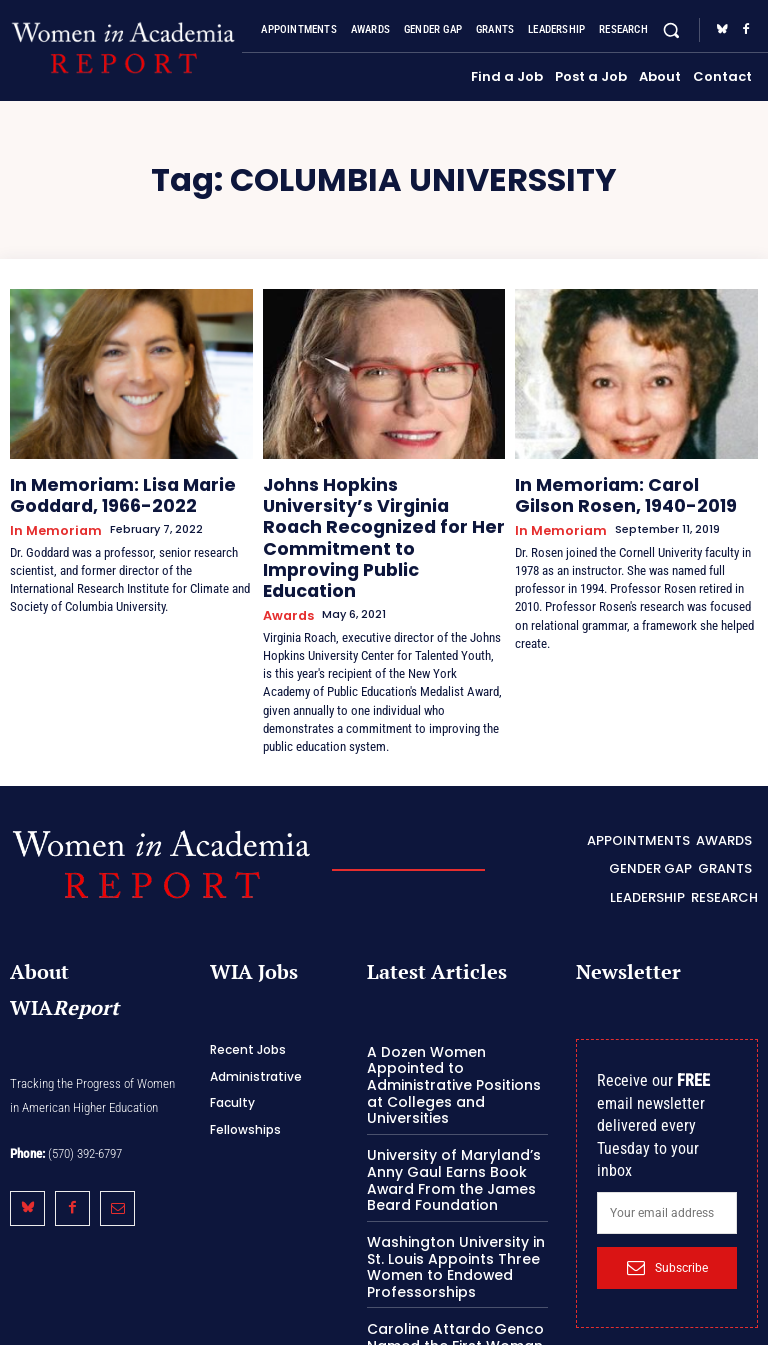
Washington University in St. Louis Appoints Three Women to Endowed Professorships (457, 1171)
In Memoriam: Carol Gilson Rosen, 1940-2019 (615, 490)
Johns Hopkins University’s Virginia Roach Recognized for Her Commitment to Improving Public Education (381, 507)
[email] (667, 1145)
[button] (671, 30)
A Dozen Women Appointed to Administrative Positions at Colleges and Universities (457, 1007)
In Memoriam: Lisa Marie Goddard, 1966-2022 (102, 490)
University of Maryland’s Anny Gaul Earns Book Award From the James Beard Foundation (446, 1089)
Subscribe (667, 1199)
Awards (285, 554)
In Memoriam (50, 521)
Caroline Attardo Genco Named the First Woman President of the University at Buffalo (453, 1254)
